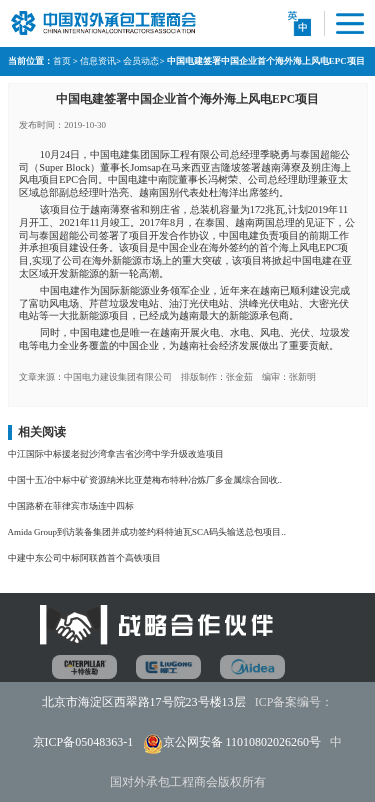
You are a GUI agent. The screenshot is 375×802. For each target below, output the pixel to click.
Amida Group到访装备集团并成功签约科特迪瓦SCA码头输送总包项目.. (147, 532)
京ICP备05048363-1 (83, 742)
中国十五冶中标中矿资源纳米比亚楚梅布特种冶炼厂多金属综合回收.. (145, 480)
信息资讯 (98, 61)
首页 (62, 61)
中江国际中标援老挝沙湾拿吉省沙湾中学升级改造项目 (116, 454)
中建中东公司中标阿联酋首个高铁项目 (84, 558)
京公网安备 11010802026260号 (242, 742)
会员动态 (141, 61)
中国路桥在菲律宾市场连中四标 (71, 506)
